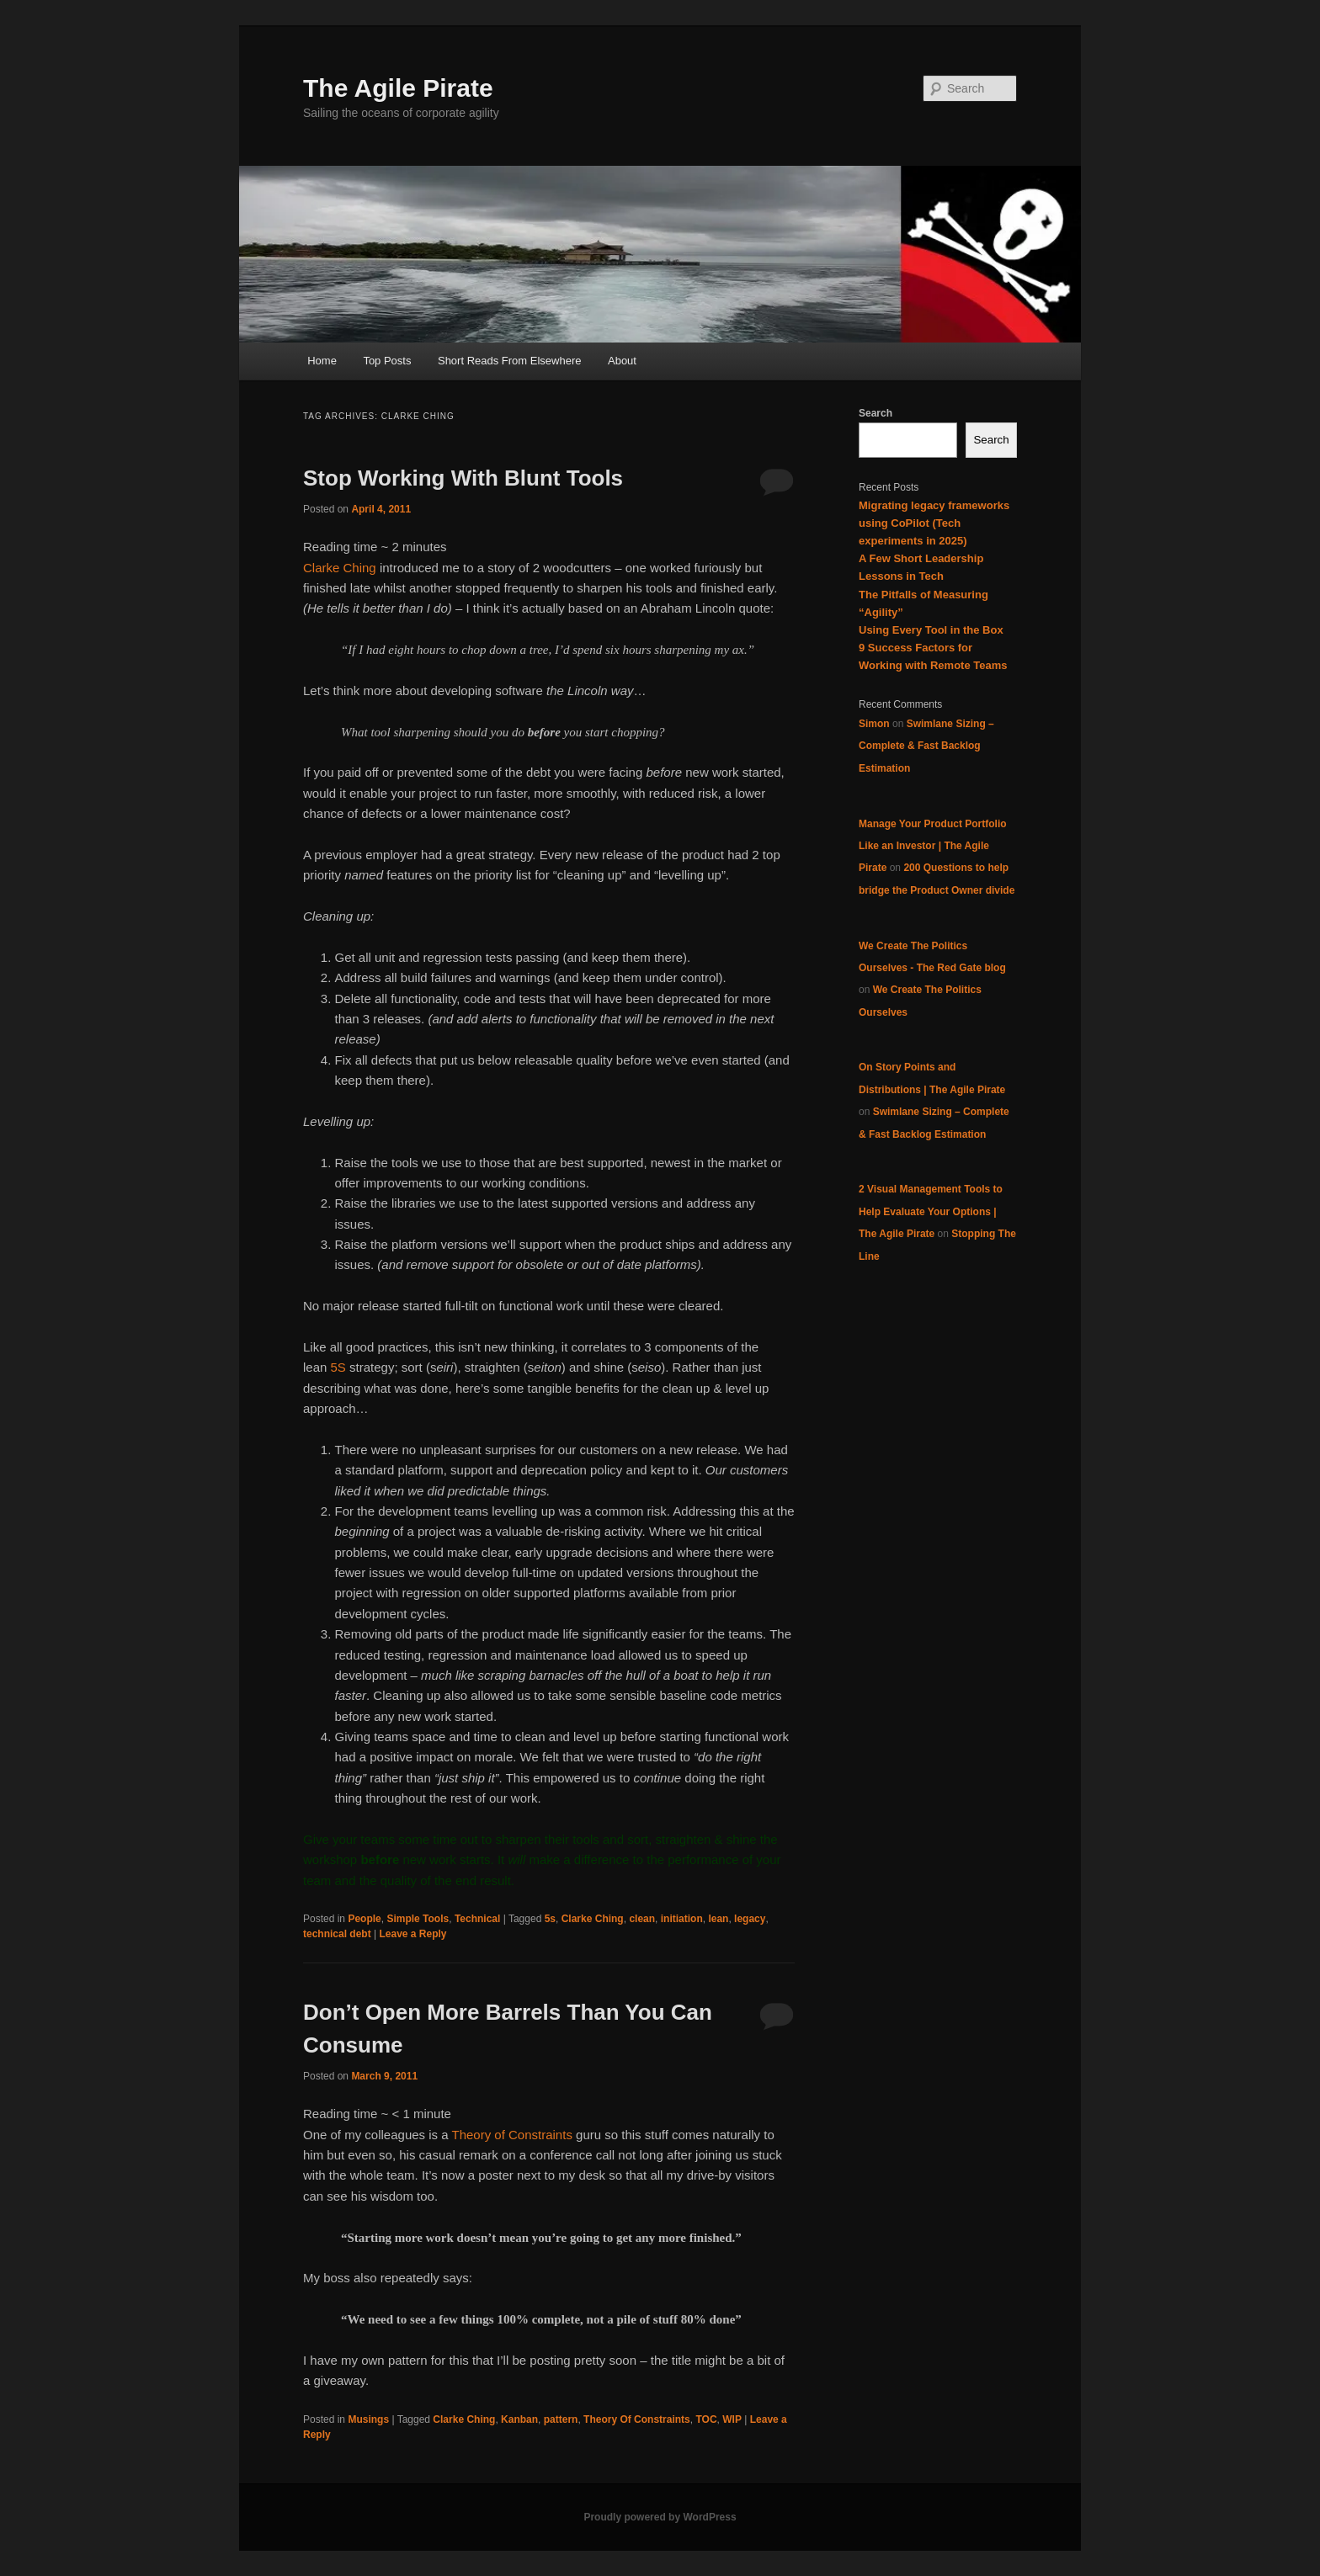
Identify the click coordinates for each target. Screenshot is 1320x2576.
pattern (561, 2419)
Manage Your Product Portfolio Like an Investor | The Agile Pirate (933, 846)
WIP (732, 2419)
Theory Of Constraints (636, 2419)
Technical (477, 1919)
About (622, 360)
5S (338, 1367)
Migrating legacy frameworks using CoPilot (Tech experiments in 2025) (934, 523)
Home (322, 360)
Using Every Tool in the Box (931, 630)
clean (642, 1919)
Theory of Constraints (511, 2134)
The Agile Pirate (398, 88)
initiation (682, 1919)
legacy (749, 1919)
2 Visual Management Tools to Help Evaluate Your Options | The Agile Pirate (931, 1211)
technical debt (337, 1934)
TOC (705, 2419)
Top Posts (387, 360)
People (364, 1919)
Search (875, 413)
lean (718, 1919)
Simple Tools (417, 1919)
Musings (368, 2419)
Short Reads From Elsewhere (510, 360)
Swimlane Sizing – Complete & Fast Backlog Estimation (926, 746)
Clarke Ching (339, 567)
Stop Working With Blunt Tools (463, 478)
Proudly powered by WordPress (659, 2517)
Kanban (519, 2419)
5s (550, 1919)
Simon (874, 724)
